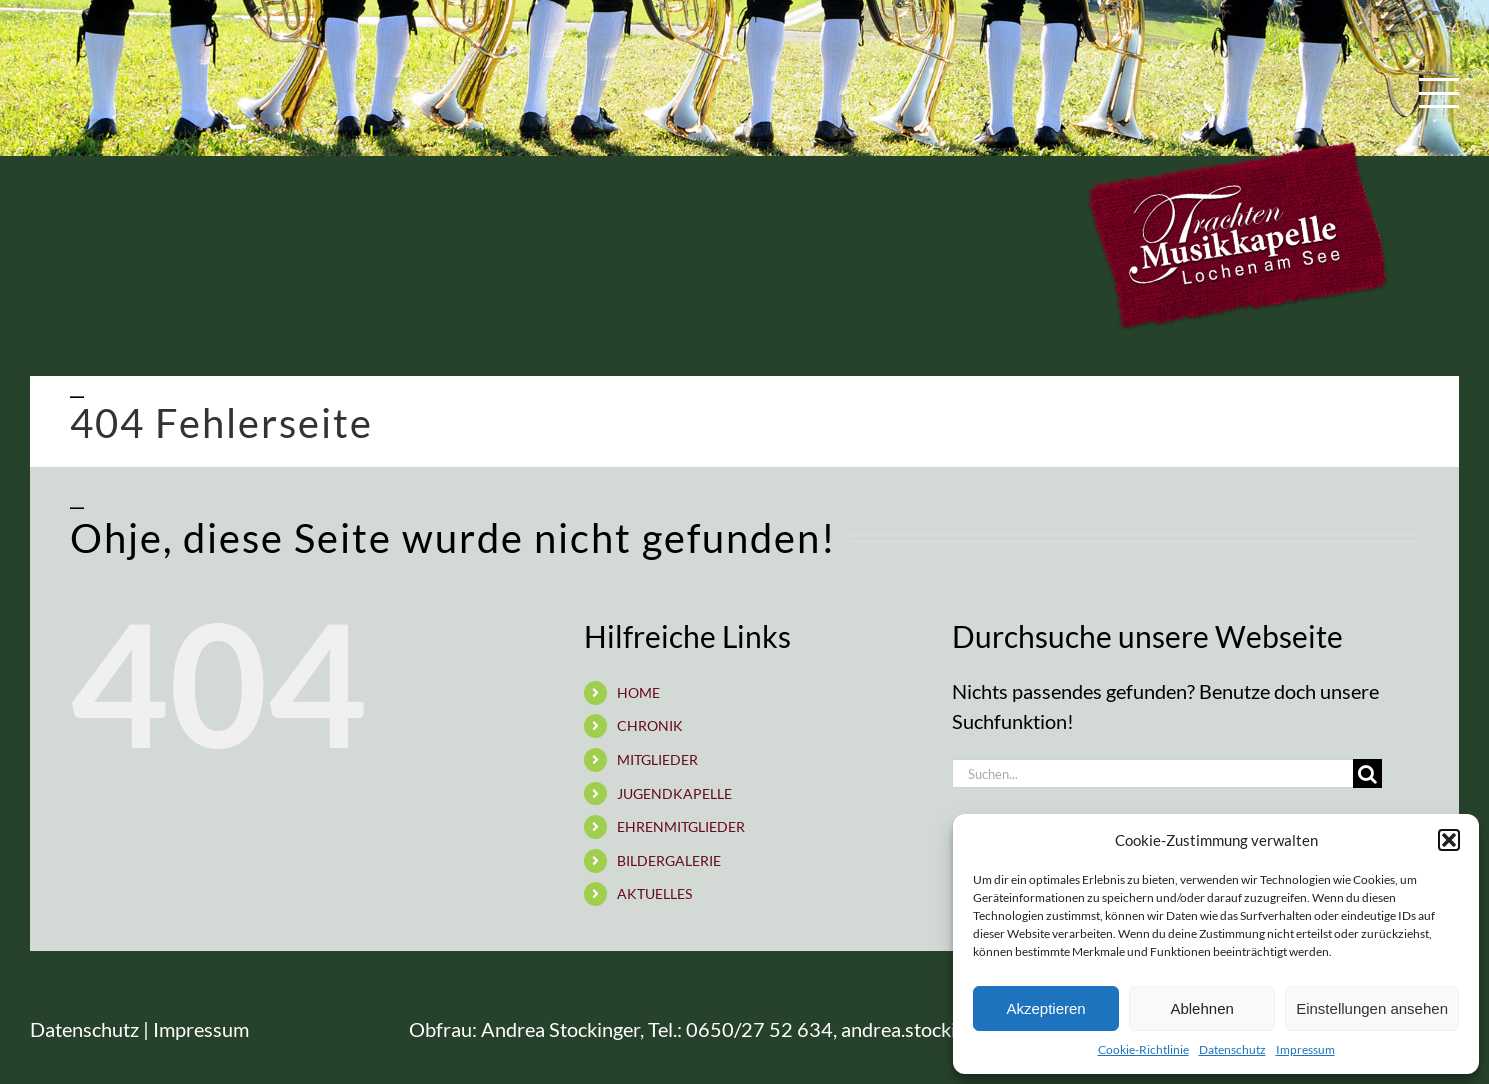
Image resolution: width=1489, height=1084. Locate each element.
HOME (638, 692)
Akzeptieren (1045, 1008)
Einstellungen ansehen (1372, 1008)
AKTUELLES (654, 893)
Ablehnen (1201, 1008)
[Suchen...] (1152, 773)
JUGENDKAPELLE (674, 793)
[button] (1449, 840)
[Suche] (1367, 773)
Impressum (1305, 1049)
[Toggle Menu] (1439, 93)
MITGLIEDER (657, 759)
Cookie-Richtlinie (1143, 1049)
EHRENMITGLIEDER (681, 826)
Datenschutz (1232, 1049)
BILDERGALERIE (669, 860)
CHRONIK (650, 725)
